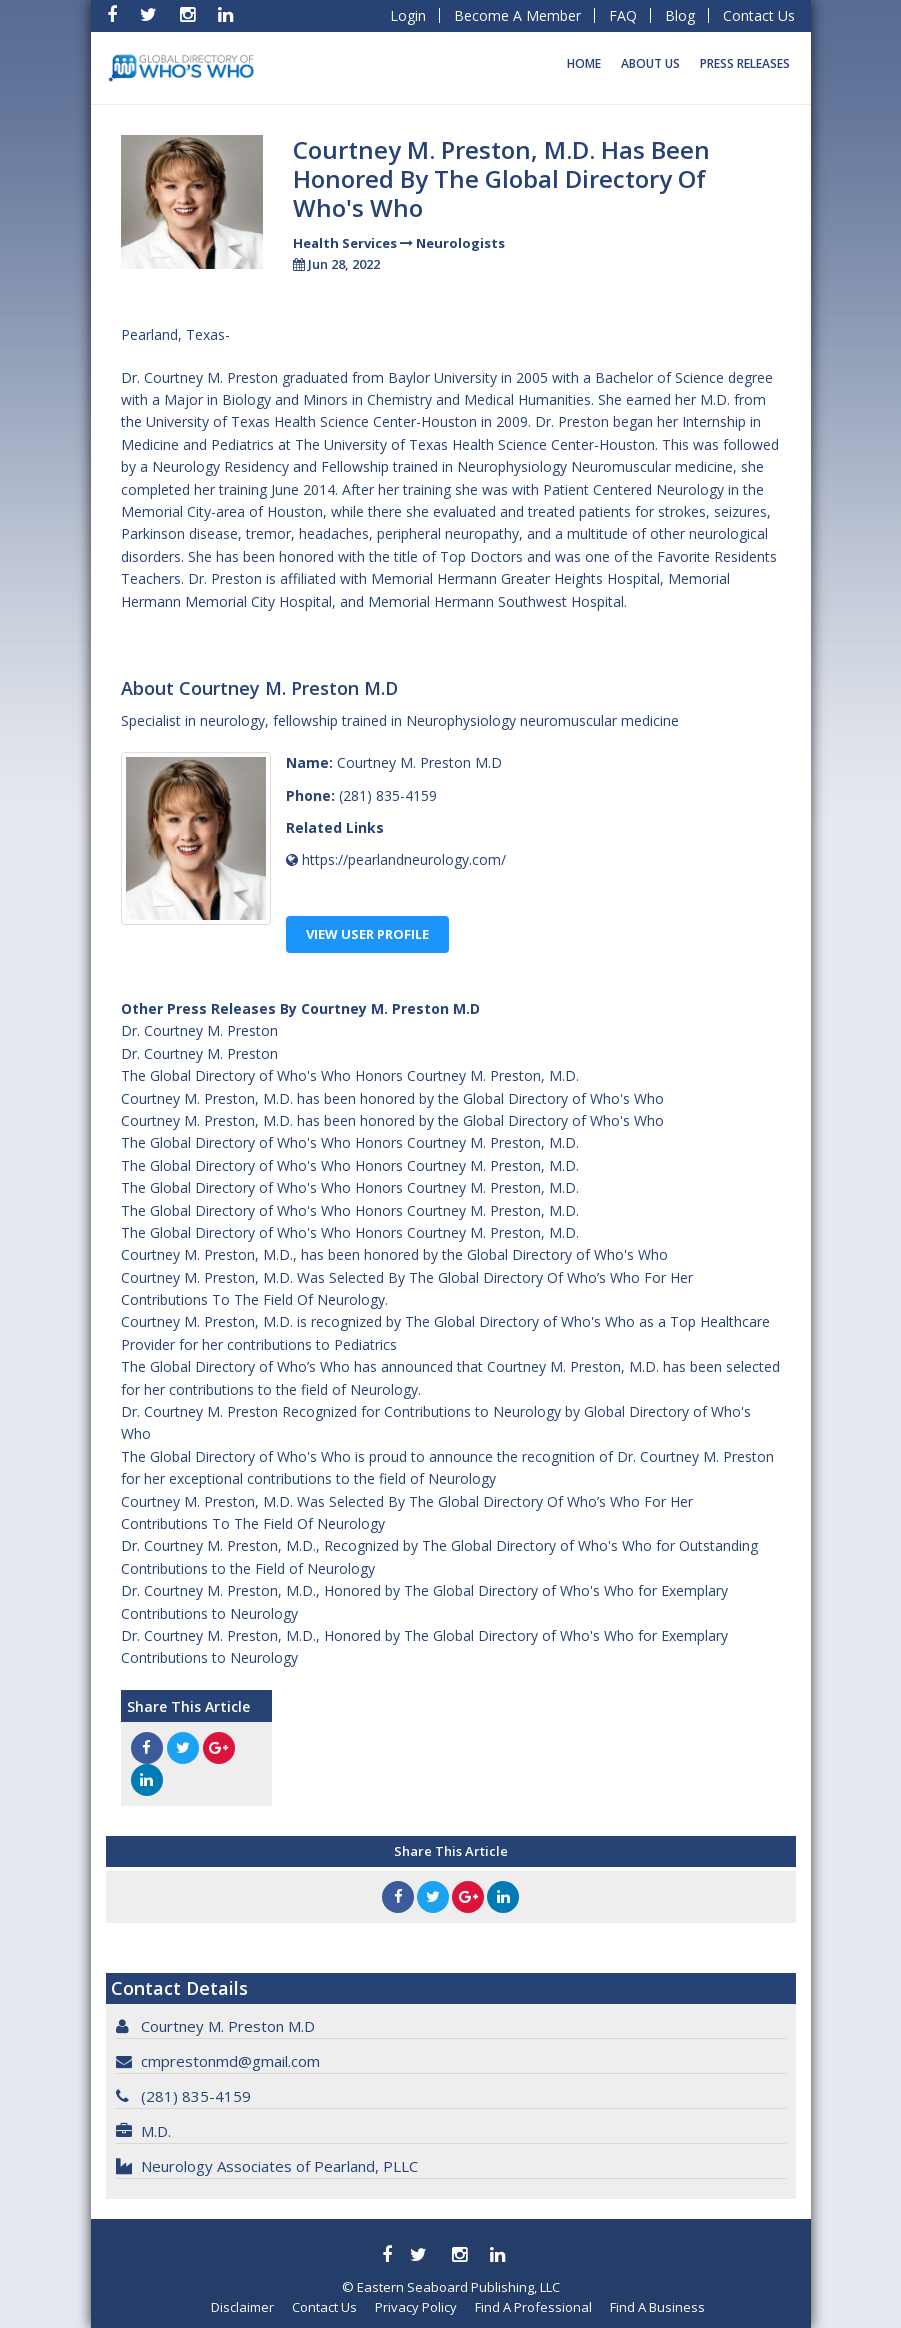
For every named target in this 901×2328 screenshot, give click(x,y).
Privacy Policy (416, 2307)
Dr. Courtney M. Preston (199, 1030)
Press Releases (745, 63)
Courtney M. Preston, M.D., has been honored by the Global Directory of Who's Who (394, 1254)
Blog (680, 15)
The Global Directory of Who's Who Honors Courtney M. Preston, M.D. (350, 1075)
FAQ (623, 15)
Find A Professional (533, 2307)
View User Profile (367, 934)
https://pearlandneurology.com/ (404, 859)
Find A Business (657, 2307)
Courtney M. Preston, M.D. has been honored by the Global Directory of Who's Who (392, 1098)
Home (584, 63)
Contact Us (759, 15)
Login (408, 15)
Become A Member (517, 15)
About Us (650, 63)
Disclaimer (242, 2307)
